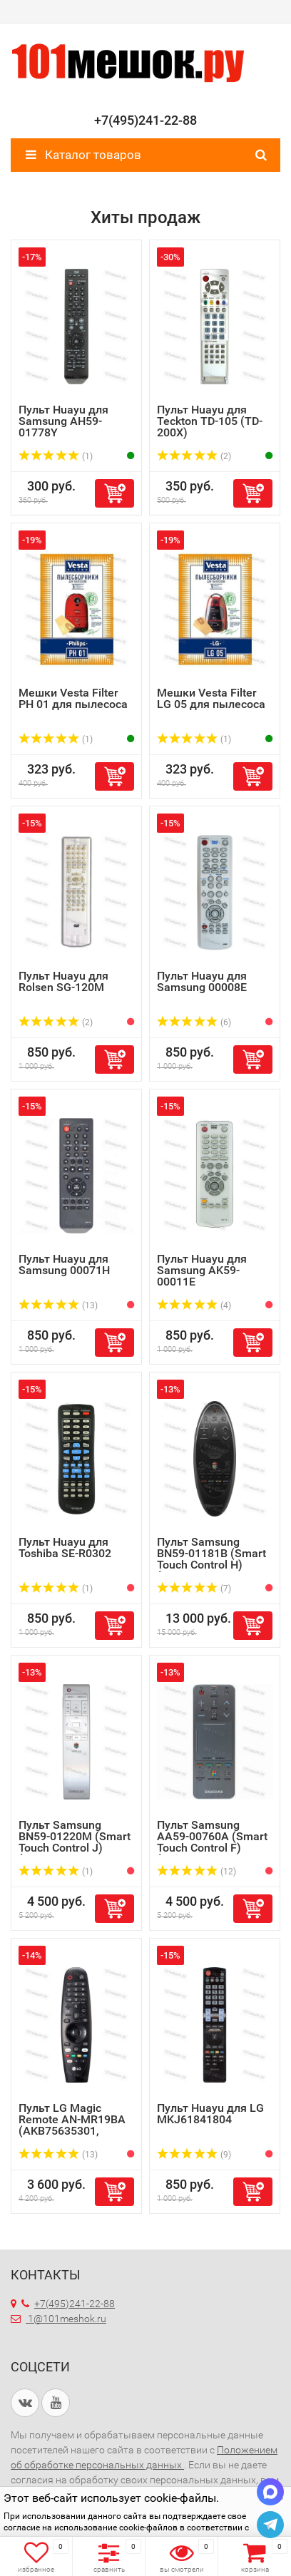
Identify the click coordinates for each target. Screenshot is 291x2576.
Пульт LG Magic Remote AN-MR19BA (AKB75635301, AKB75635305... (72, 2125)
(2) (194, 456)
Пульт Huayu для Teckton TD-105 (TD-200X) (209, 421)
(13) (58, 1305)
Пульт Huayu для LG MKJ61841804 (210, 2113)
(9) (194, 2155)
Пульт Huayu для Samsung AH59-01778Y (63, 421)
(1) (56, 456)
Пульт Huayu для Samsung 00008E (202, 981)
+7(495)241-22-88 (68, 2303)
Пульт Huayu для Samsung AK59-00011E (202, 1270)
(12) (196, 1872)
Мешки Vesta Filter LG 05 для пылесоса (211, 698)
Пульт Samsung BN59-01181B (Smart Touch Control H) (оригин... (211, 1559)
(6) (194, 1022)
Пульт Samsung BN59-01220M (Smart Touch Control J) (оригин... (75, 1842)
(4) (194, 1305)
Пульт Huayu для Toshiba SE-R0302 (65, 1547)
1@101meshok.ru (67, 2318)
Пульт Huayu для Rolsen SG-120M (63, 981)
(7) (194, 1589)
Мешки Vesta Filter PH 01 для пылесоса (73, 698)
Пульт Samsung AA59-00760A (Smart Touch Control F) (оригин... (212, 1842)
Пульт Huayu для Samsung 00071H (64, 1264)
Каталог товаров (83, 155)
